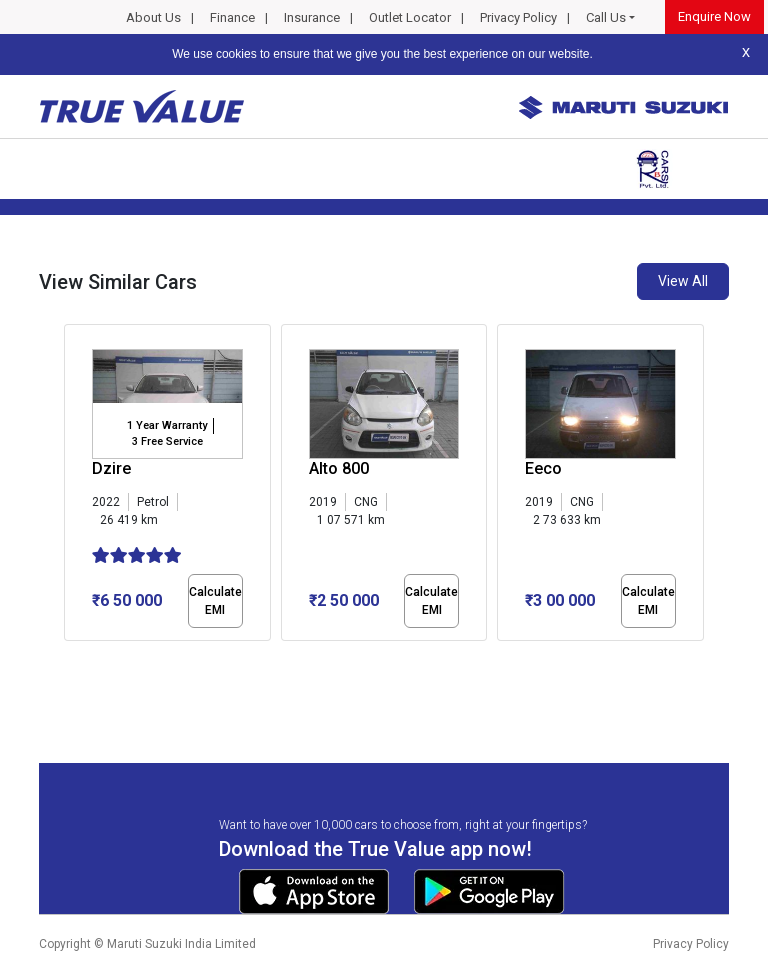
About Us (153, 17)
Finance (232, 17)
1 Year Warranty (167, 425)
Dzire (111, 468)
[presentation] (74, 486)
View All (683, 281)
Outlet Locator (410, 17)
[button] (70, 658)
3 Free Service (167, 441)
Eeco (543, 468)
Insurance (312, 17)
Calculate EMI (215, 601)
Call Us (606, 17)
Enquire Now (714, 16)
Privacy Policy (518, 17)
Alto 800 (339, 468)
